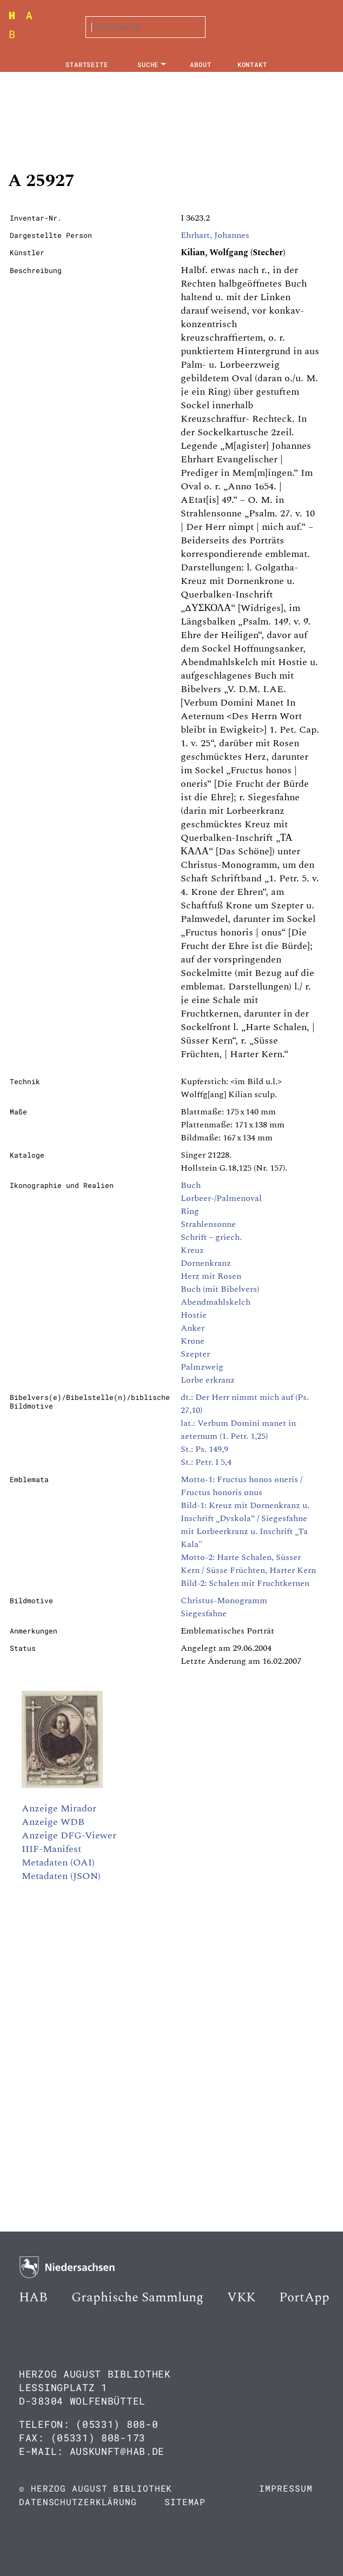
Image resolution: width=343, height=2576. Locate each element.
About (201, 64)
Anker (193, 1328)
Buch (191, 1185)
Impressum (285, 2488)
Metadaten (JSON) (61, 1876)
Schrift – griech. (211, 1237)
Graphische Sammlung (137, 2297)
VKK (241, 2297)
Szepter (195, 1353)
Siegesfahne (204, 1613)
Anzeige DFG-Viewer (69, 1835)
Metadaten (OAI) (58, 1862)
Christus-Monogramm (224, 1600)
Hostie (194, 1315)
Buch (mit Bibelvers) (220, 1289)
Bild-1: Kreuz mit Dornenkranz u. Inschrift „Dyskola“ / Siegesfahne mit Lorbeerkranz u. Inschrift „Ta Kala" (245, 1525)
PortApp (304, 2297)
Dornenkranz (206, 1263)
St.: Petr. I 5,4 (206, 1462)
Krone (193, 1341)
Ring (190, 1211)
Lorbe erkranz (208, 1379)
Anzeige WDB (53, 1822)
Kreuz (192, 1250)
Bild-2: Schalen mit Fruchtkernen (245, 1583)
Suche (148, 64)
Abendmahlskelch (215, 1302)
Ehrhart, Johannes (215, 235)
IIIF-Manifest (51, 1849)
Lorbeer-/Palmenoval (221, 1198)
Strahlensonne (208, 1224)
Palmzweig (202, 1366)
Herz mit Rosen (211, 1276)
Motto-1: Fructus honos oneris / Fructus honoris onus (241, 1486)
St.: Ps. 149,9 (204, 1449)
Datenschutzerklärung (78, 2501)
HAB (33, 2297)
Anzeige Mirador (59, 1808)
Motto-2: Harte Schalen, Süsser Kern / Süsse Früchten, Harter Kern (248, 1564)
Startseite (86, 64)
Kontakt (252, 64)
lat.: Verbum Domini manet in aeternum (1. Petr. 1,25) (238, 1430)
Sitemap (185, 2501)
